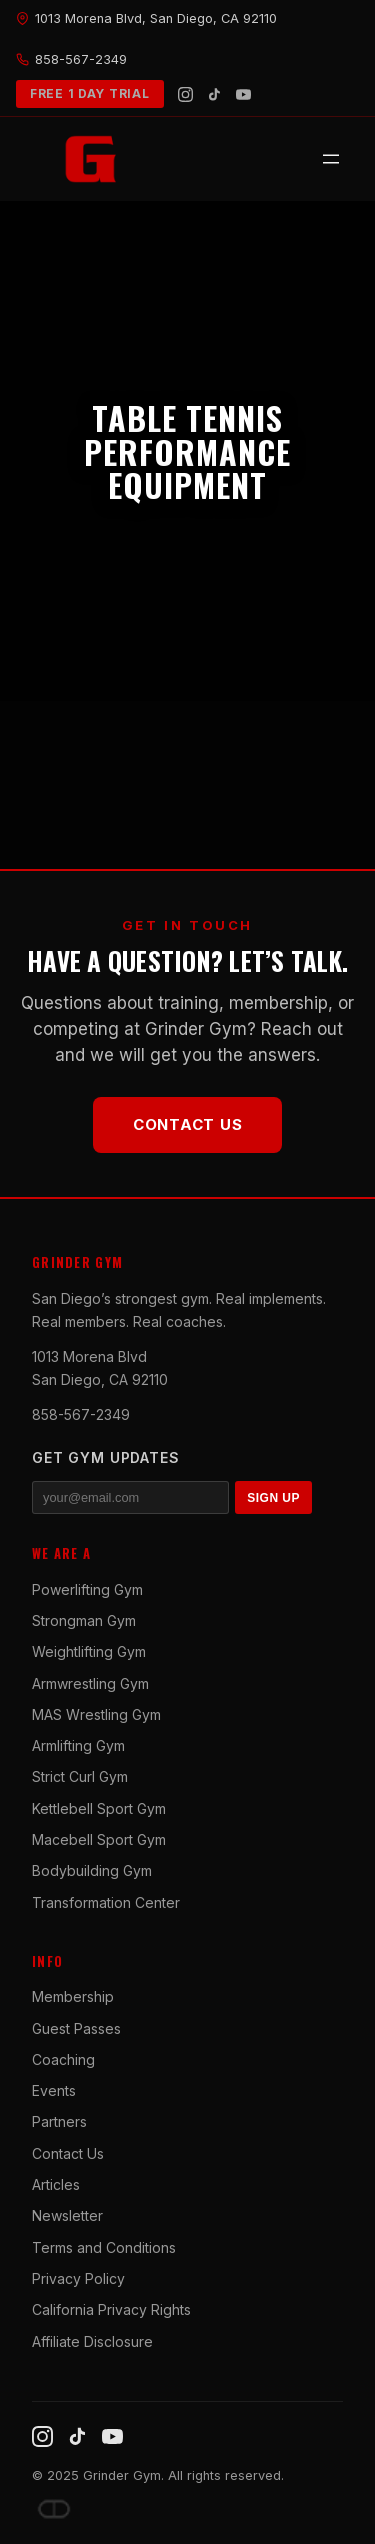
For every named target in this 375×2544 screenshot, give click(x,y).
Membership (73, 1996)
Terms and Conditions (104, 2247)
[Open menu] (331, 159)
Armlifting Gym (78, 1745)
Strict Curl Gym (80, 1776)
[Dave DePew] (54, 2509)
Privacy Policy (78, 2278)
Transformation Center (106, 1902)
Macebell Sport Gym (99, 1839)
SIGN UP (273, 1498)
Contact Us (188, 1124)
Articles (56, 2184)
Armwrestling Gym (90, 1683)
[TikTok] (214, 94)
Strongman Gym (84, 1620)
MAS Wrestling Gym (96, 1714)
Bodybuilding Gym (92, 1870)
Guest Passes (76, 2028)
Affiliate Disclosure (92, 2341)
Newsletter (67, 2215)
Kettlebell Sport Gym (99, 1808)
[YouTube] (243, 94)
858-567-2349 (81, 1414)
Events (54, 2090)
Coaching (63, 2059)
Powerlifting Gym (87, 1589)
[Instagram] (185, 94)
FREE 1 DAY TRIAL (90, 93)
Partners (59, 2121)
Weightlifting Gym (89, 1651)
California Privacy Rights (111, 2309)
